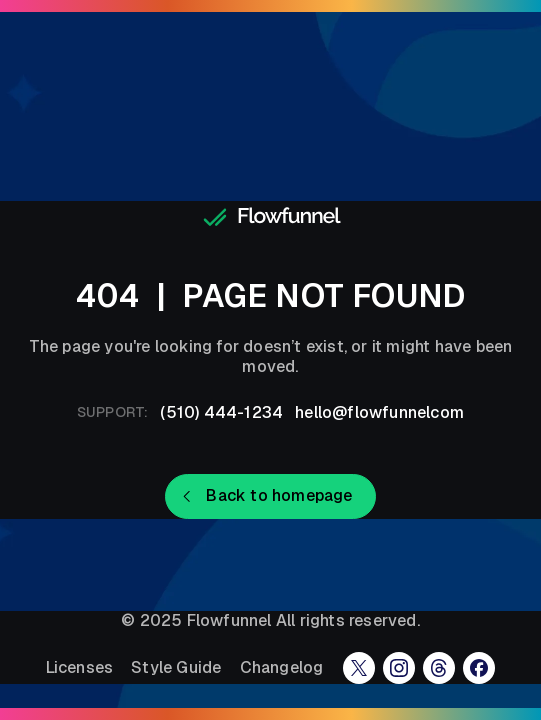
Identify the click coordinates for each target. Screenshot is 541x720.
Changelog (282, 668)
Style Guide (176, 668)
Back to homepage (279, 495)
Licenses (80, 668)
